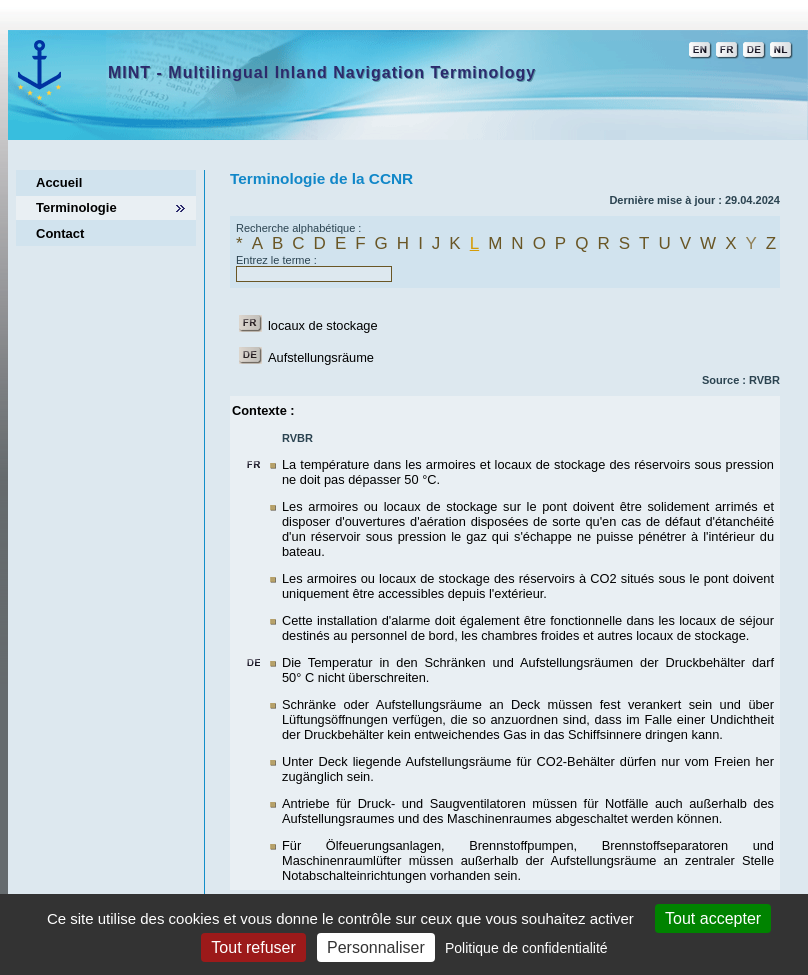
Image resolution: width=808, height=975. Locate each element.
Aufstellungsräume (321, 357)
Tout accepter (713, 918)
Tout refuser (253, 947)
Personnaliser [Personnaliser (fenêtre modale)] (376, 947)
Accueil (59, 182)
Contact (60, 233)
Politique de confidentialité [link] (526, 948)
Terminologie (76, 207)
